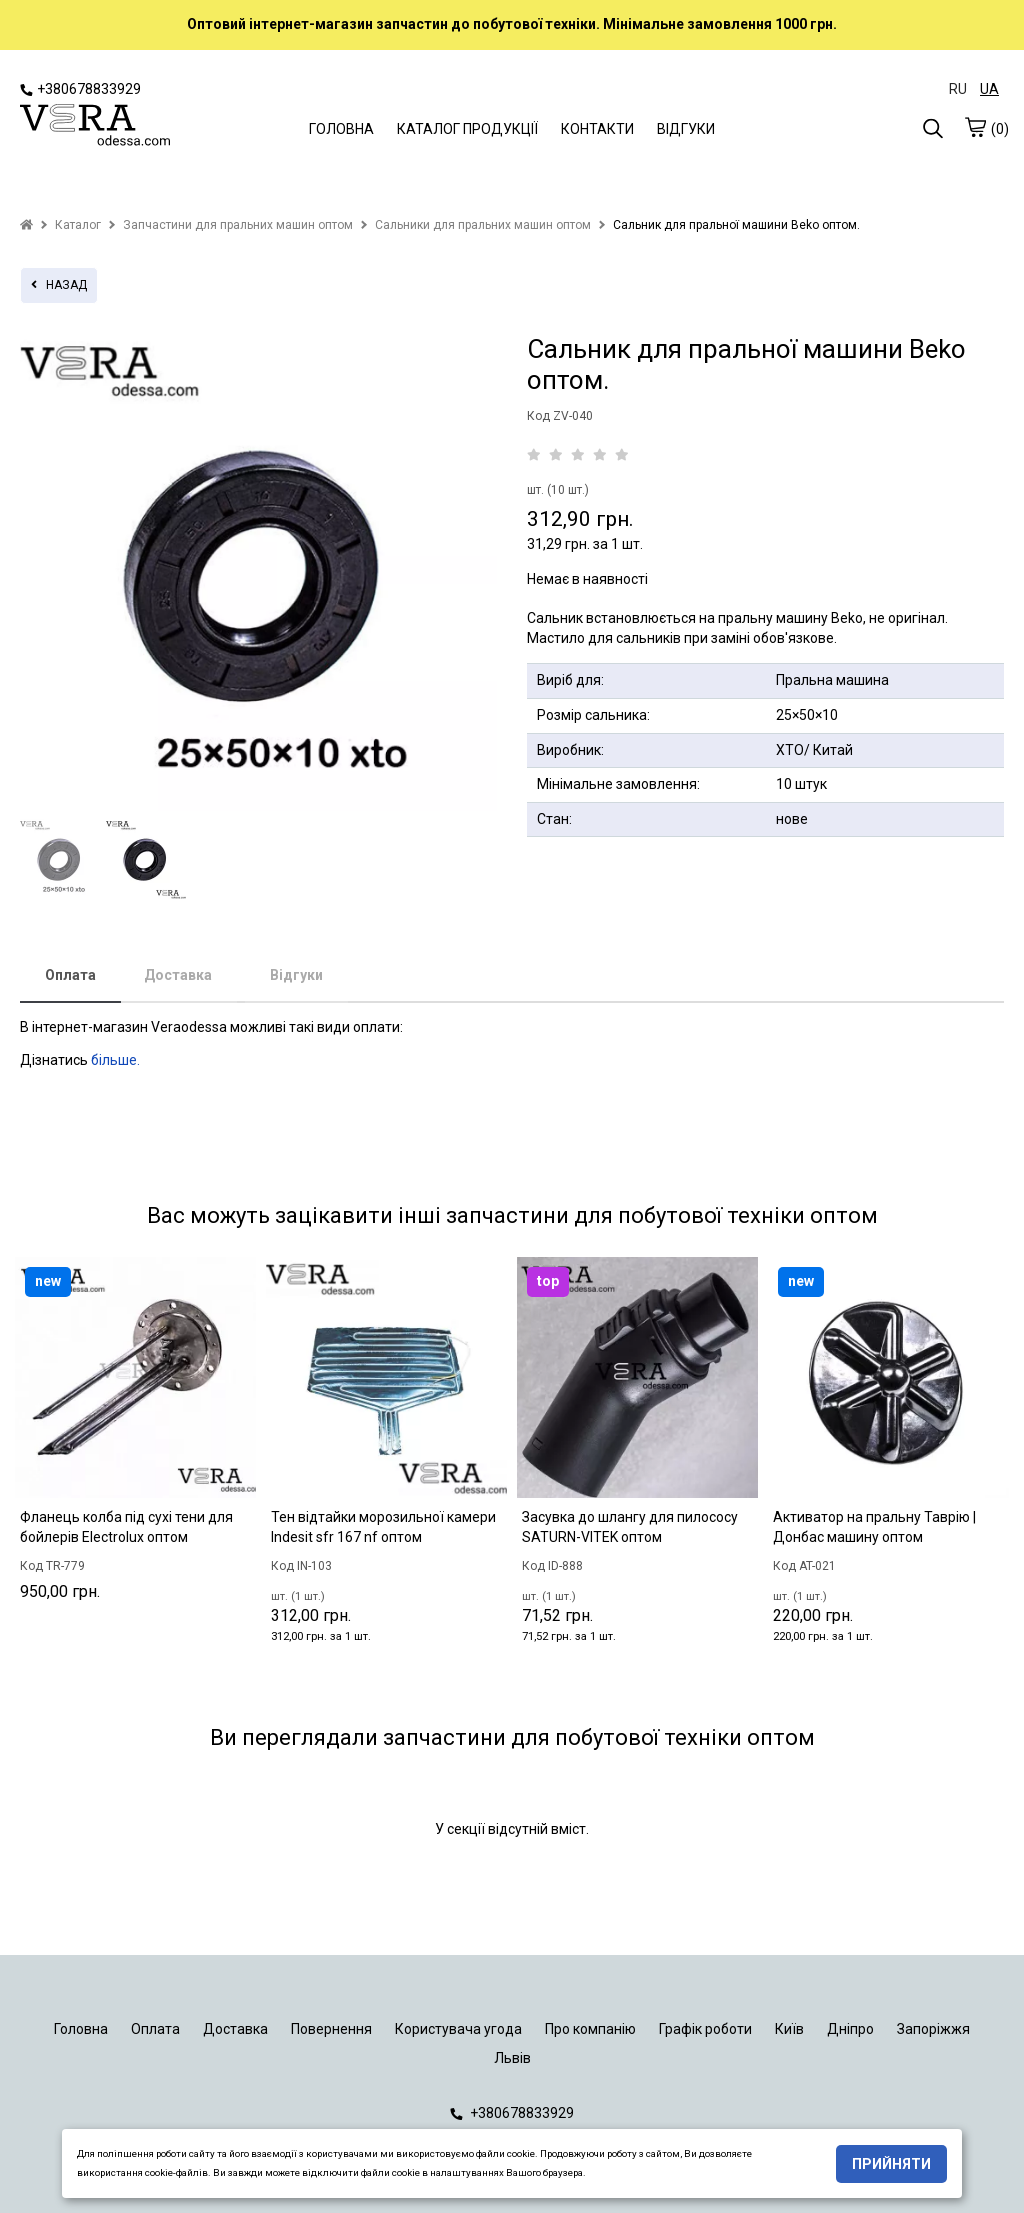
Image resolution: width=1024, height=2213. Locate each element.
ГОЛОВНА (341, 129)
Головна (81, 2029)
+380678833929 (80, 89)
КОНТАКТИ (597, 129)
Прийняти (891, 2164)
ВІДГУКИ (686, 129)
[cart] (975, 127)
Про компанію (590, 2029)
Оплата (70, 975)
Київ (789, 2029)
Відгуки (296, 975)
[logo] (95, 127)
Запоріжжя (933, 2029)
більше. (115, 1060)
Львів (512, 2058)
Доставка (178, 975)
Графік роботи (705, 2029)
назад (59, 285)
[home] (26, 225)
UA (989, 89)
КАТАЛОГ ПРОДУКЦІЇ (467, 129)
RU (958, 89)
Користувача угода (458, 2029)
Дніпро (850, 2029)
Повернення (331, 2029)
